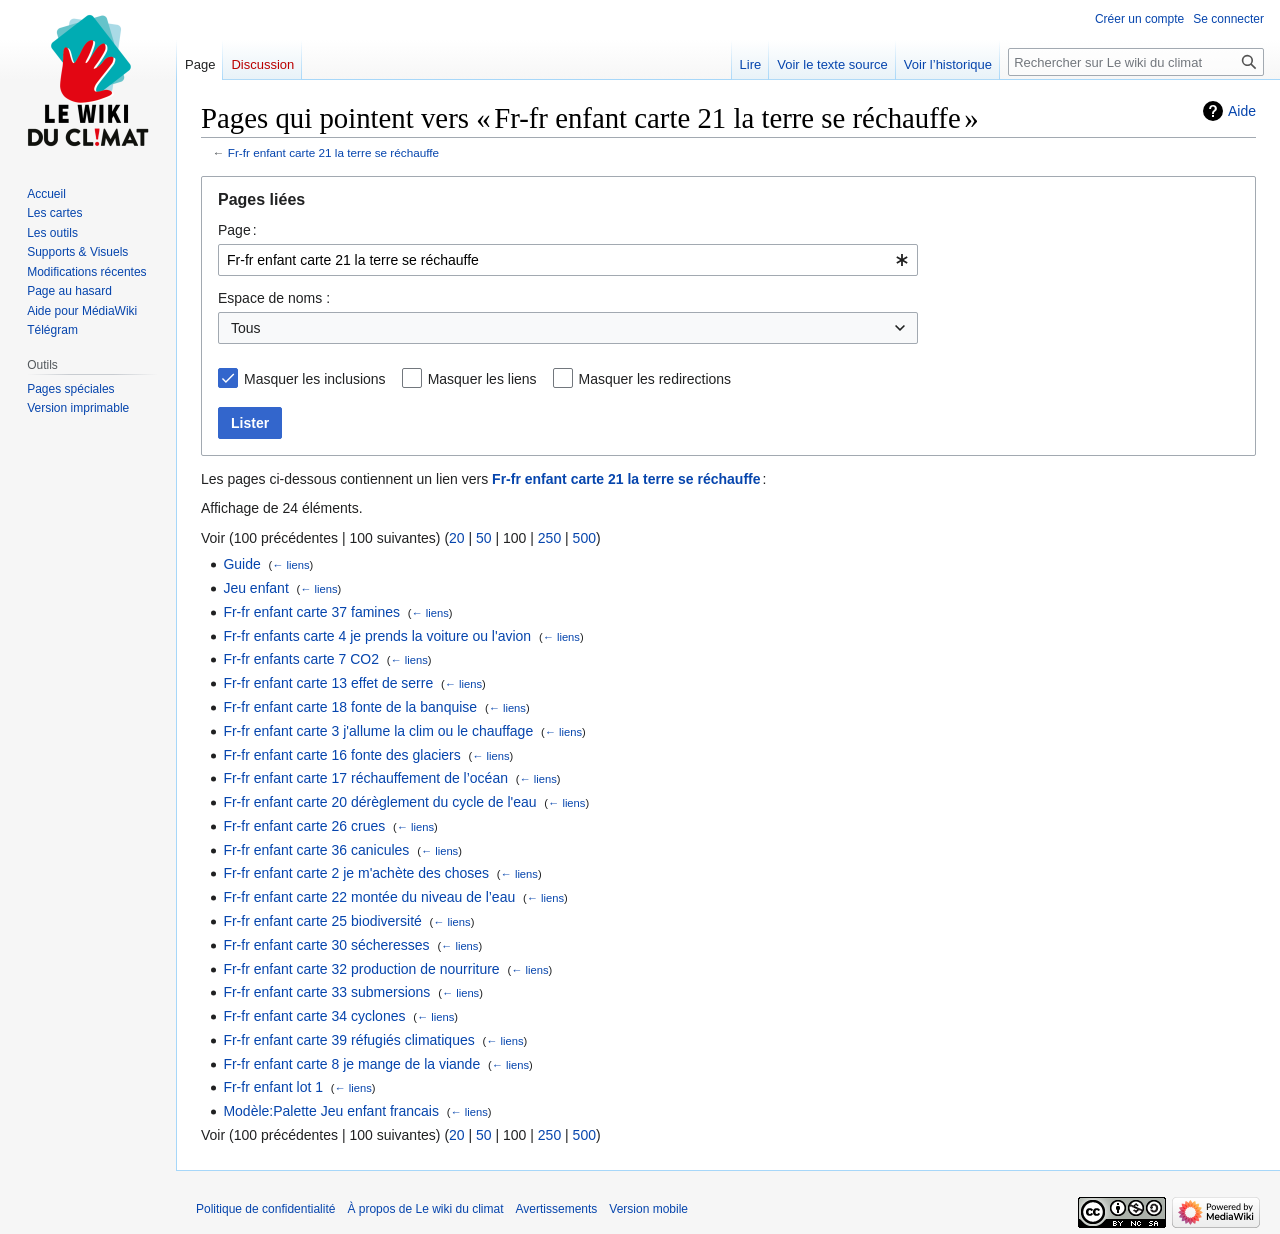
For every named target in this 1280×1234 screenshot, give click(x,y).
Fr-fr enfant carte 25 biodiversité (322, 921)
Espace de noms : (274, 298)
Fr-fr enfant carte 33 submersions (326, 992)
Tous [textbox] (246, 328)
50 (484, 538)
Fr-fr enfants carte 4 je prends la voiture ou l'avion (377, 636)
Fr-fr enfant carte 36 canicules (316, 850)
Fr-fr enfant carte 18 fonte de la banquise (350, 707)
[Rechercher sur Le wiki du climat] (1136, 62)
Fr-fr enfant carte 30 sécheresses (326, 945)
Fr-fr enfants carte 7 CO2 (301, 659)
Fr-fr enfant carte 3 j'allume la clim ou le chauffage (378, 731)
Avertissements (557, 1209)
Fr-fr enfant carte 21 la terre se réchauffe (333, 152)
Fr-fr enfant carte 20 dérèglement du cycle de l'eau (379, 802)
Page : (237, 230)
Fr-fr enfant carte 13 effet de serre (328, 683)
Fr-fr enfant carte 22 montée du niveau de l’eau (369, 897)
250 (549, 538)
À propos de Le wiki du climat (425, 1209)
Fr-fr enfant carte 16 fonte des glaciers (341, 755)
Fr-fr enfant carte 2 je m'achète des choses (356, 873)
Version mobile (648, 1209)
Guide (241, 564)
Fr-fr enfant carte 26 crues (304, 826)
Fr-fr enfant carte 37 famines (311, 612)
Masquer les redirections (655, 379)
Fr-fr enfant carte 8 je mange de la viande (351, 1064)
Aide (1242, 111)
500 (584, 538)
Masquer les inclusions (315, 379)
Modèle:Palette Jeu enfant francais (331, 1111)
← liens (290, 565)
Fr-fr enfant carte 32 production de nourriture (361, 969)
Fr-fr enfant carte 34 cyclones (314, 1016)
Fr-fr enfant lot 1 (273, 1087)
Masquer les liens (482, 379)
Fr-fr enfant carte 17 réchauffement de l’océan (365, 778)
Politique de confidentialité (265, 1209)
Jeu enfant (255, 588)
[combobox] (568, 260)
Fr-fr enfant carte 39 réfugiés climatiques (348, 1040)
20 (457, 538)
